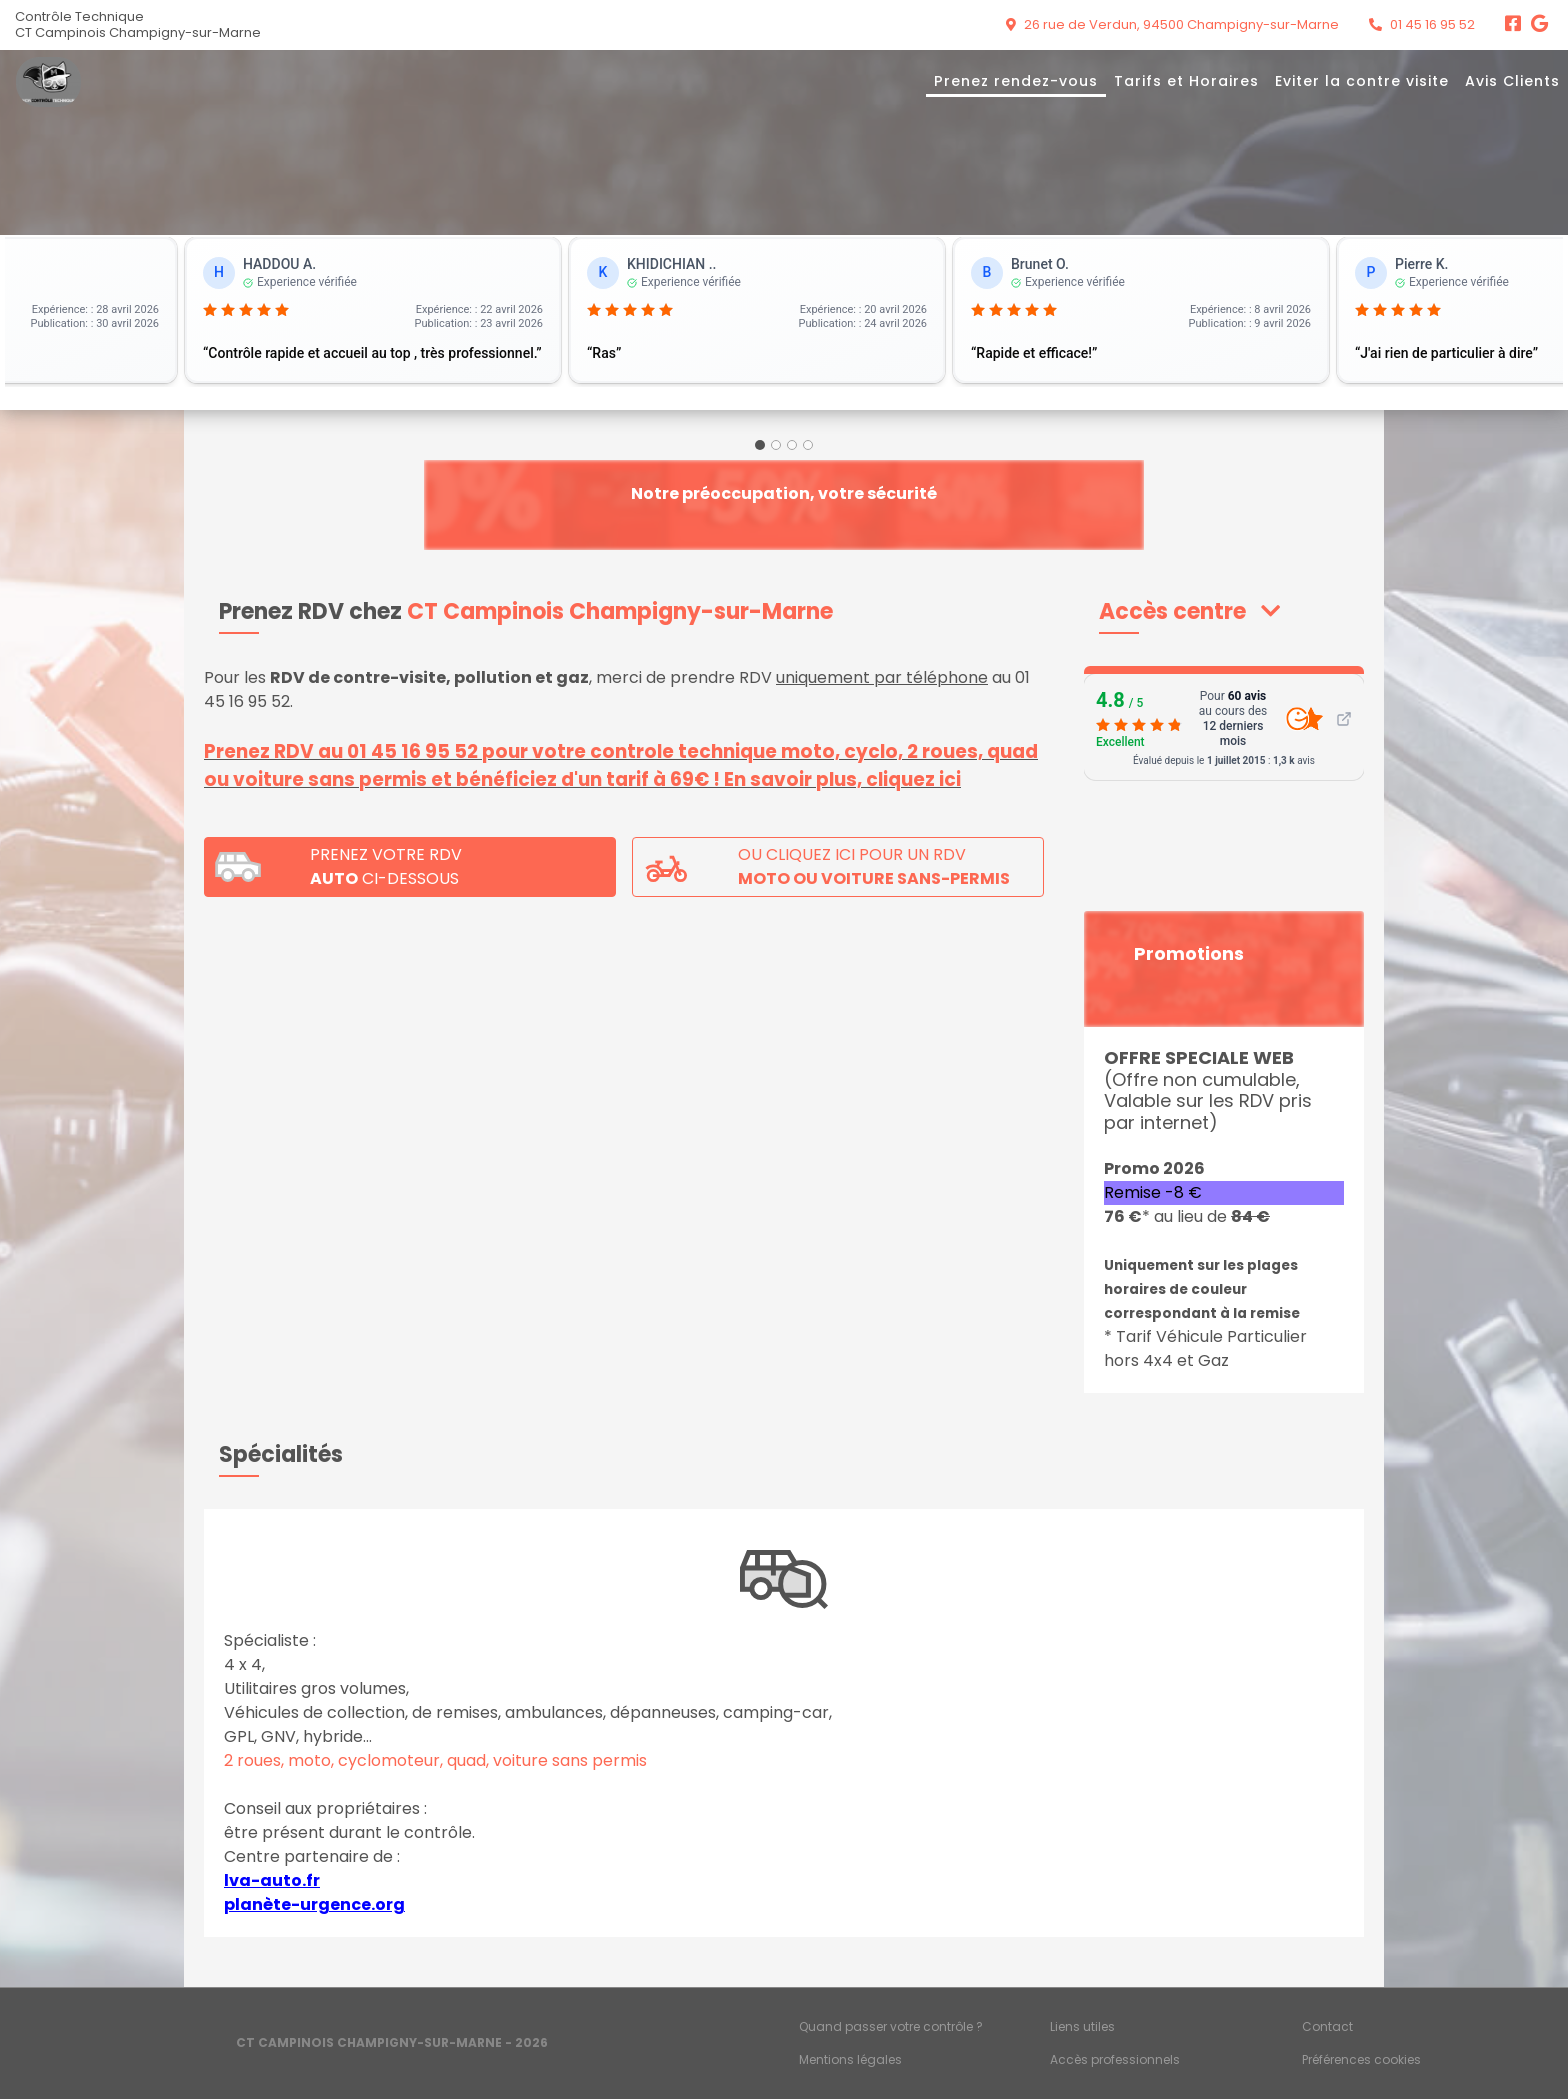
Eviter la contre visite (1362, 81)
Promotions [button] (1189, 954)
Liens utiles (1082, 2026)
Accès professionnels (1115, 2059)
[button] (1189, 611)
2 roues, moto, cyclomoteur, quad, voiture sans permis (435, 1760)
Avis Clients (1512, 81)
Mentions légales (850, 2059)
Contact (1327, 2026)
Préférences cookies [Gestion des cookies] (1361, 2059)
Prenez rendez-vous (1016, 81)
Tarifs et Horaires (1186, 81)
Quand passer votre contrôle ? (891, 2026)
